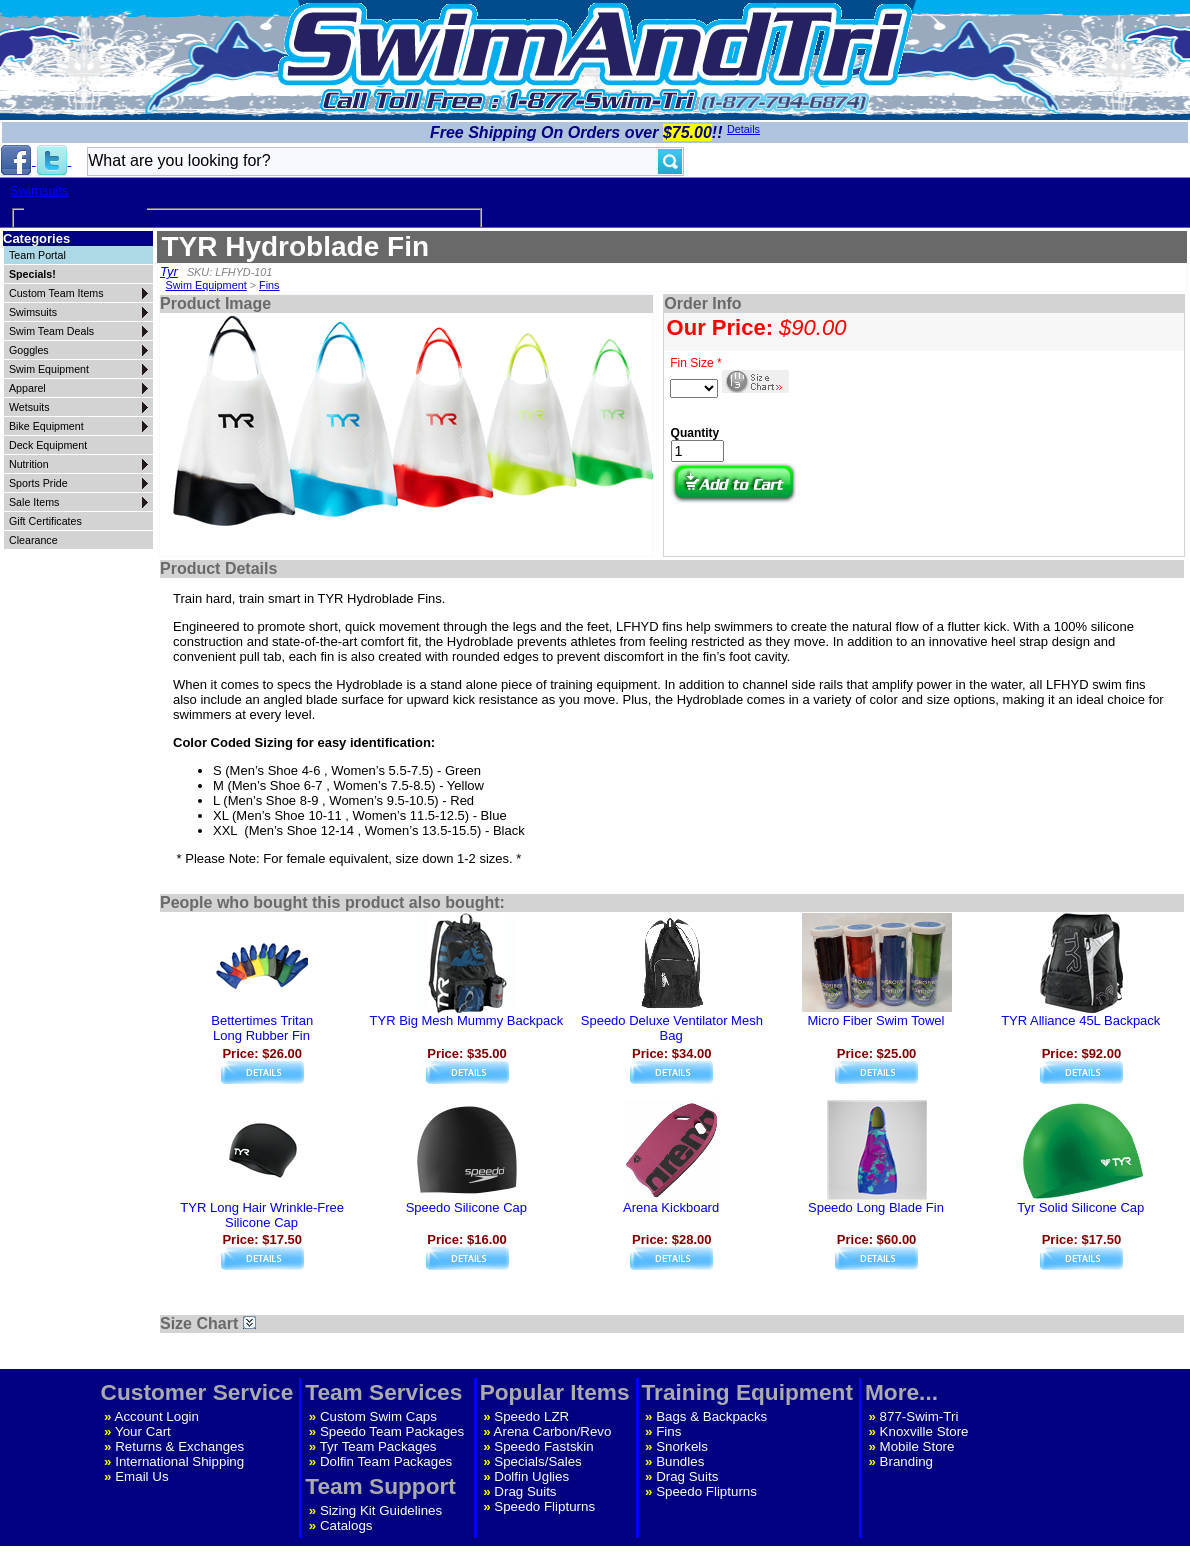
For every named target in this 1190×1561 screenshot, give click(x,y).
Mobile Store (917, 1446)
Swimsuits (39, 190)
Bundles (680, 1461)
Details (743, 129)
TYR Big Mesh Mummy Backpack (467, 1020)
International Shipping (179, 1461)
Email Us (141, 1476)
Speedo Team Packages (392, 1431)
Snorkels (682, 1446)
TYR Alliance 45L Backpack (1080, 1020)
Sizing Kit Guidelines (381, 1510)
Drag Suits (525, 1491)
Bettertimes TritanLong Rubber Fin (262, 1028)
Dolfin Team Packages (386, 1461)
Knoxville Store (924, 1431)
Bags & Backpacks (711, 1416)
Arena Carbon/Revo (553, 1431)
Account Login (157, 1416)
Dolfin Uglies (531, 1476)
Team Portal (37, 255)
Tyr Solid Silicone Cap (1080, 1207)
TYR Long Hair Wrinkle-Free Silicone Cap (262, 1215)
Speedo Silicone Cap (466, 1207)
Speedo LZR (531, 1416)
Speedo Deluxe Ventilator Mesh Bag (672, 1028)
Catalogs (346, 1525)
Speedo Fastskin (543, 1446)
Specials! (32, 274)
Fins (269, 285)
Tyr (169, 271)
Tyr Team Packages (378, 1446)
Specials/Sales (537, 1461)
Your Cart (143, 1431)
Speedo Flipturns (544, 1506)
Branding (906, 1461)
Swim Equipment (205, 285)
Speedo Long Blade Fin (876, 1207)
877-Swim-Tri (919, 1416)
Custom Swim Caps (378, 1416)
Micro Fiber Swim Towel (875, 1020)
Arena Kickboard (671, 1207)
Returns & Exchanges (179, 1446)
